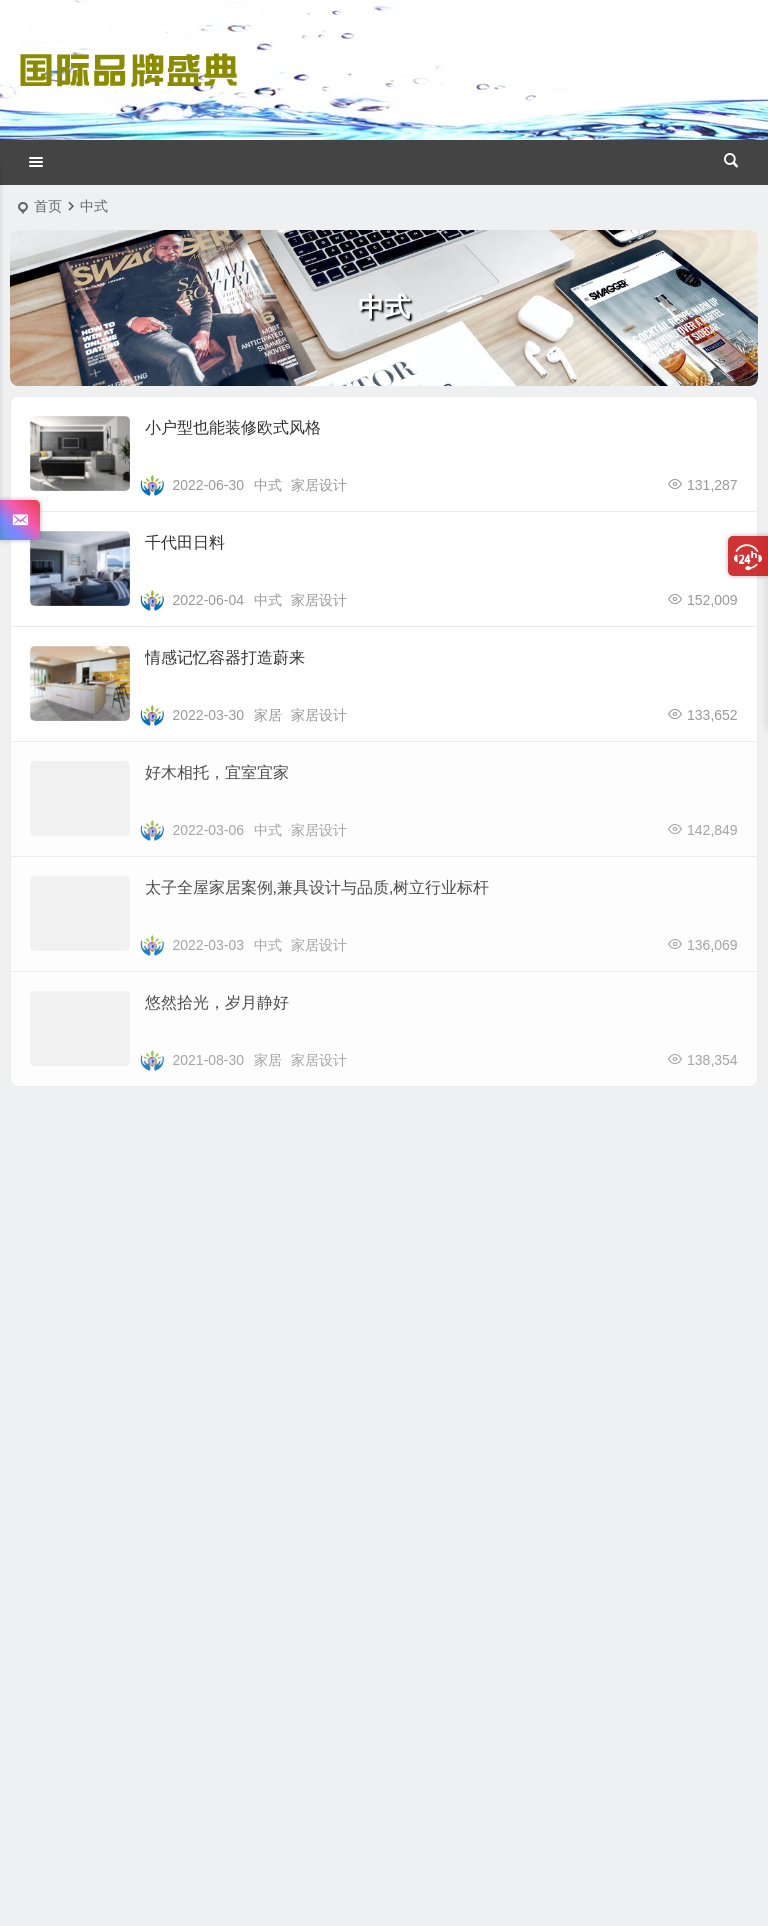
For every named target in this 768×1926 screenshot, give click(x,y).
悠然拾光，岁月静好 (217, 1002)
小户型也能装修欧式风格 (233, 427)
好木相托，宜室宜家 (217, 772)
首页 (48, 206)
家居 (268, 715)
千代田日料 (185, 542)
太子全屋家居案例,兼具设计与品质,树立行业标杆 (317, 887)
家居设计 (319, 485)
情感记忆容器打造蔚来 (225, 657)
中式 (268, 485)
